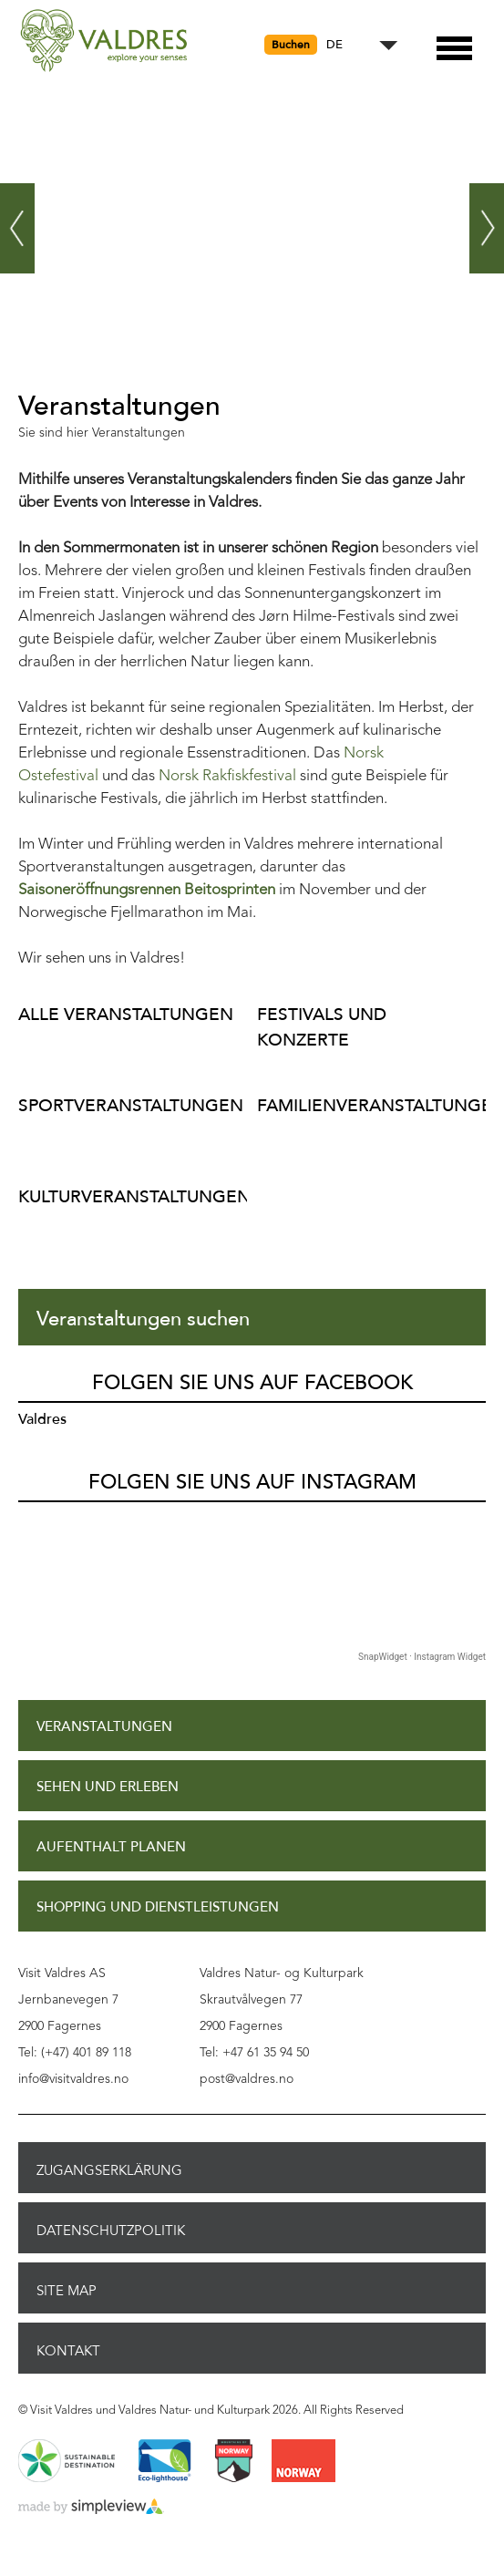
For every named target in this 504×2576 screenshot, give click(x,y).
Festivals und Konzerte (321, 1027)
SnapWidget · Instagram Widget (422, 1657)
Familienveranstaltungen (367, 1105)
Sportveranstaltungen (128, 1105)
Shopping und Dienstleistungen (157, 1907)
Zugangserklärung (109, 2170)
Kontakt (68, 2351)
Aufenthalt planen (111, 1847)
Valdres (42, 1419)
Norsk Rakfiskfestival (227, 776)
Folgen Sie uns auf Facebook (252, 1383)
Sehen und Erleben (107, 1787)
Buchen (291, 44)
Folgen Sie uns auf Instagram (252, 1482)
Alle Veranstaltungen (125, 1014)
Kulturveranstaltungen (128, 1196)
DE (334, 45)
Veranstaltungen (104, 1727)
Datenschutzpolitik (110, 2230)
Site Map (66, 2290)
